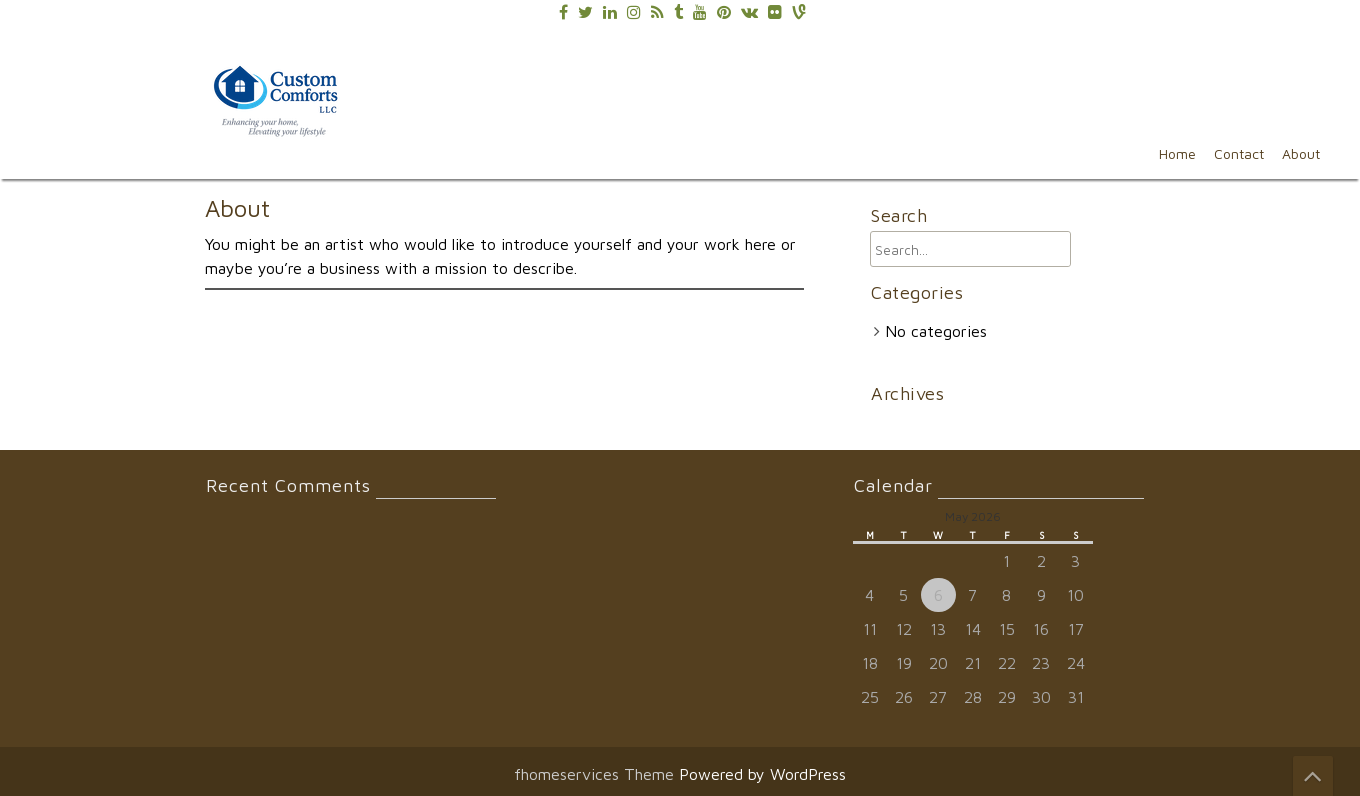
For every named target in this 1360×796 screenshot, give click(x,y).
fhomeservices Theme (596, 774)
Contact (1239, 153)
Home (1177, 153)
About (1301, 153)
